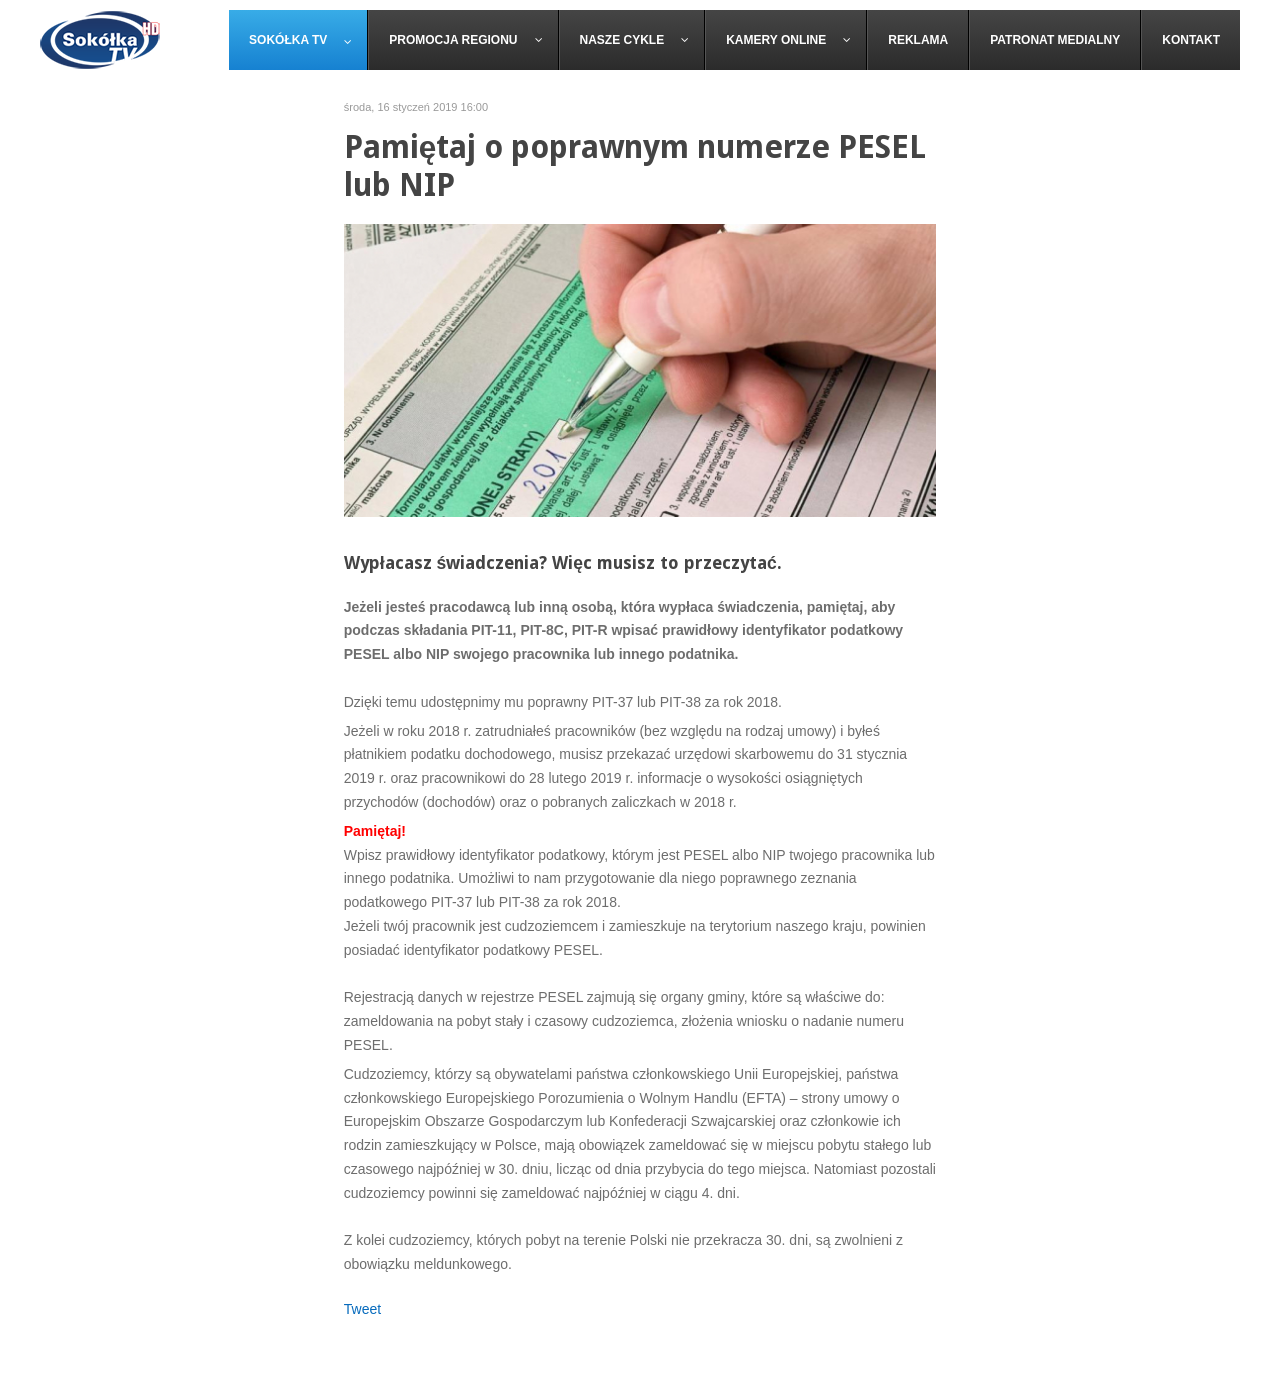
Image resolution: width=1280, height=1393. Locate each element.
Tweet (362, 1309)
